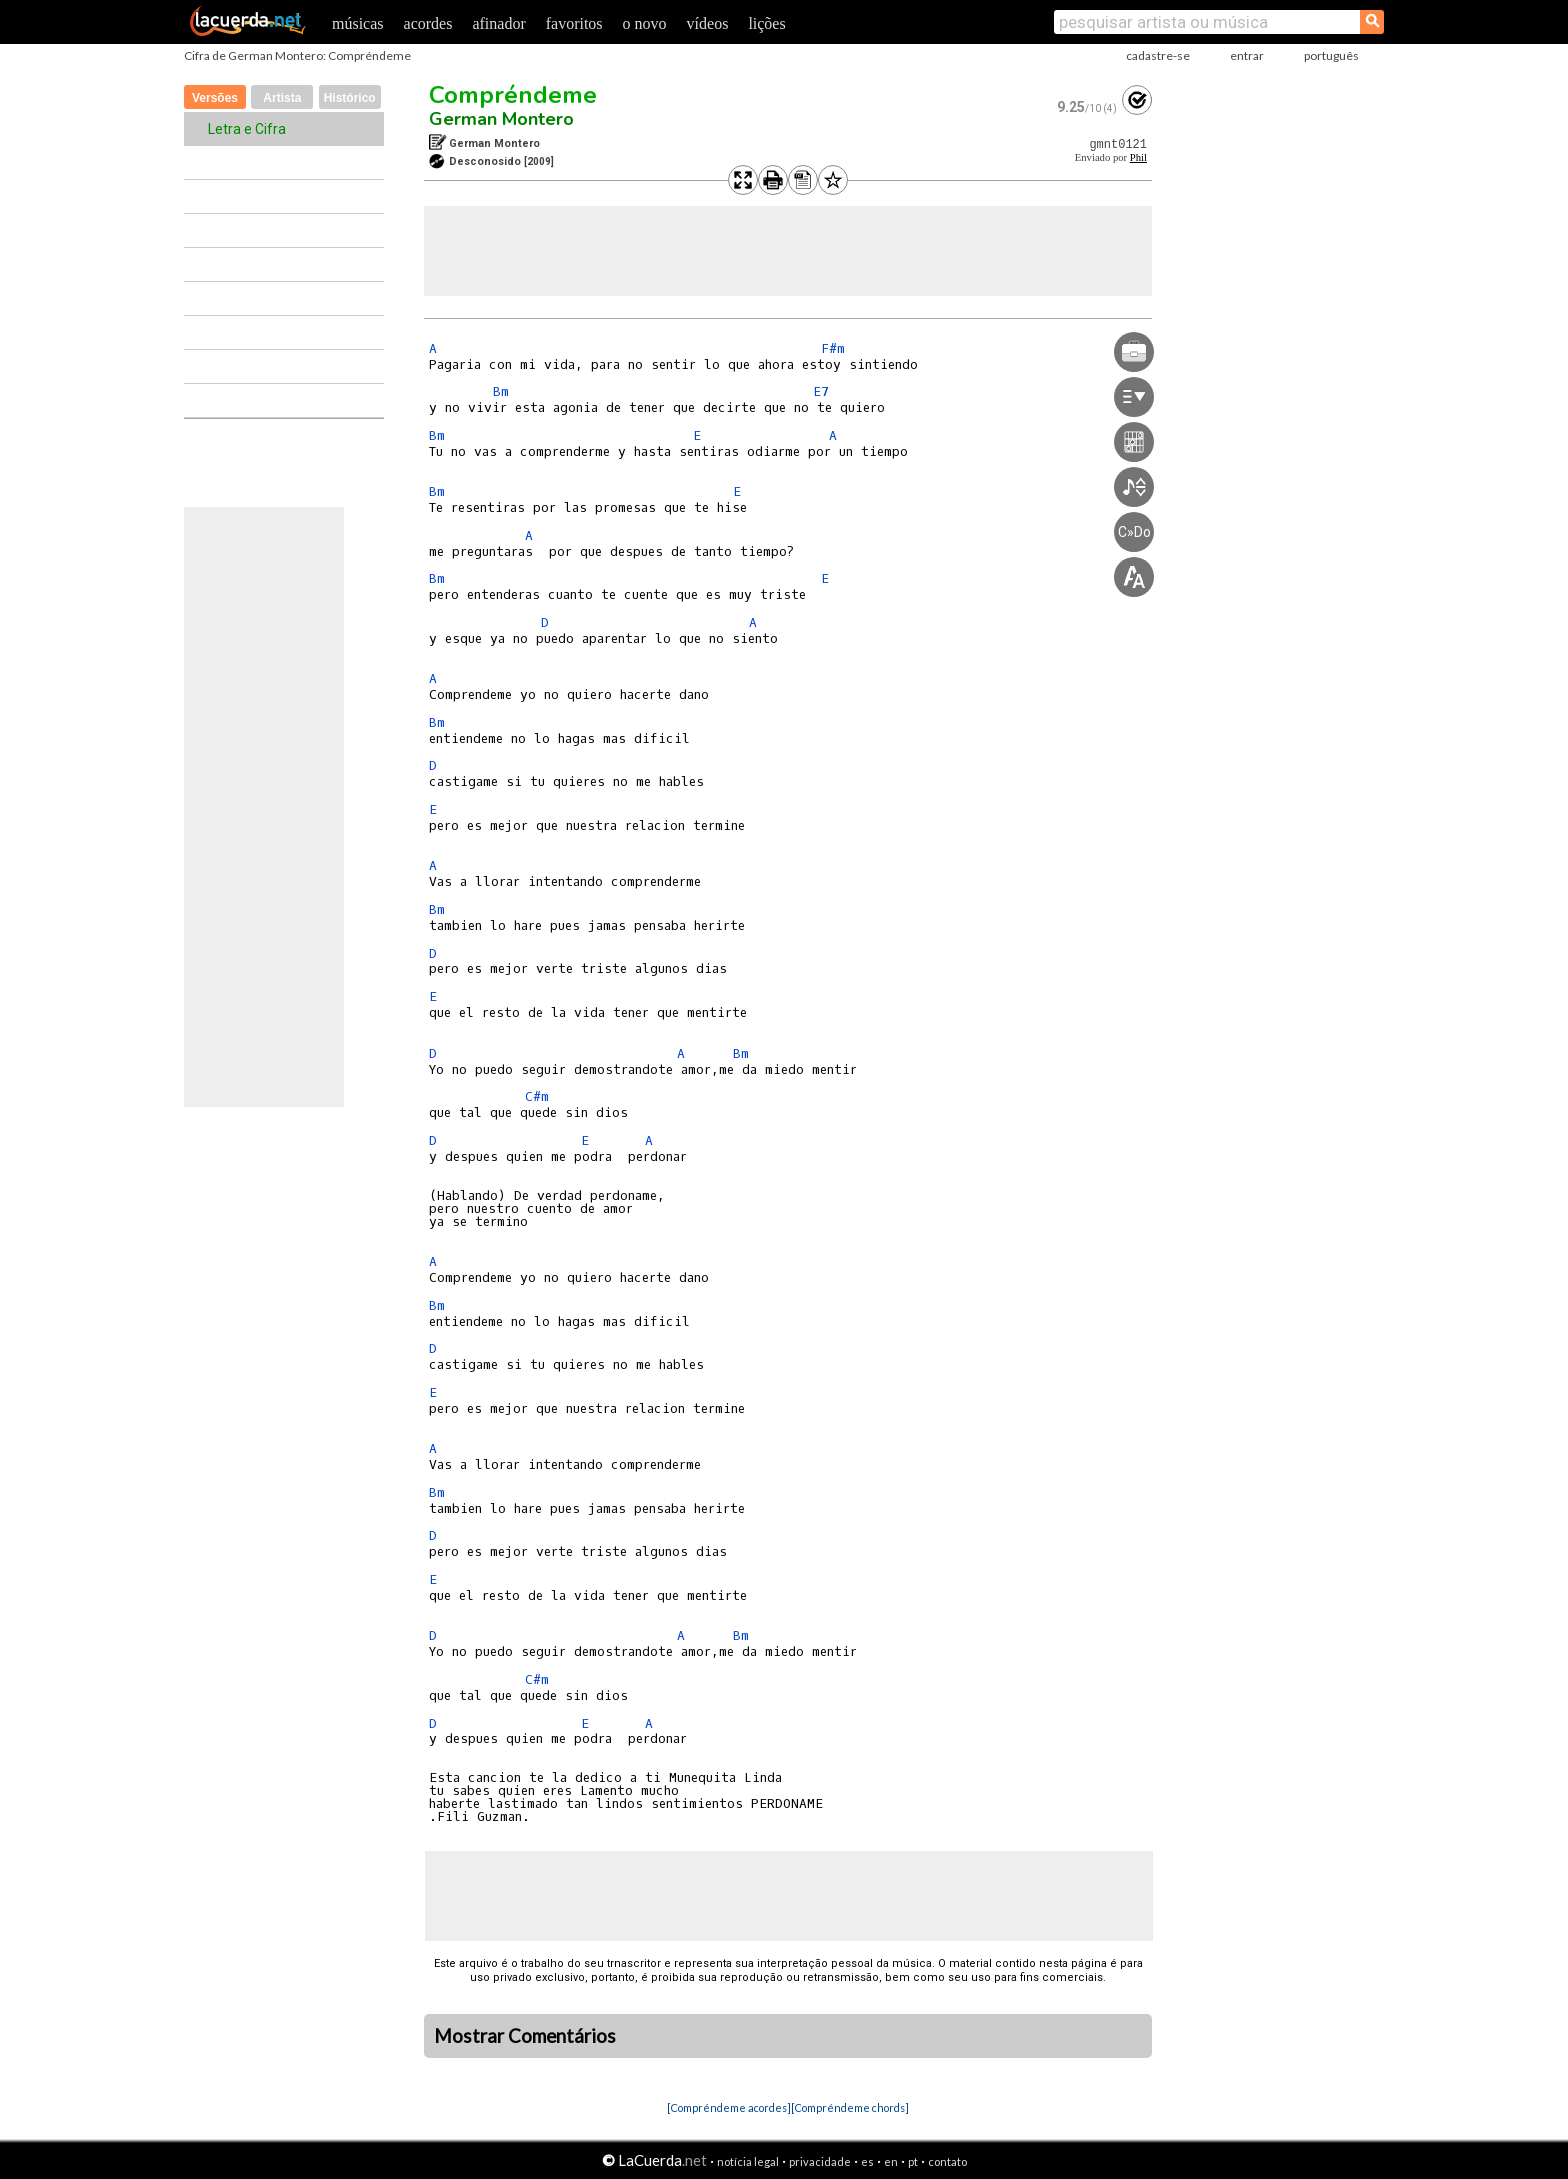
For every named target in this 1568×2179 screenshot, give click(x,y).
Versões (215, 98)
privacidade (820, 2161)
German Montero (501, 119)
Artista (282, 98)
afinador (498, 23)
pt (913, 2161)
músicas (358, 23)
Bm (501, 391)
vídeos (708, 23)
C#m (537, 1096)
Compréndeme (513, 95)
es (867, 2161)
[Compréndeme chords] (850, 2107)
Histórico (350, 98)
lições (766, 23)
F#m (833, 348)
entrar (1247, 55)
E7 (821, 391)
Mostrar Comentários (525, 2036)
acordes (428, 23)
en (891, 2161)
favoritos (574, 23)
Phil (1138, 157)
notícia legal (748, 2161)
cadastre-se (1158, 55)
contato (947, 2161)
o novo (645, 23)
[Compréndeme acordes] (729, 2107)
